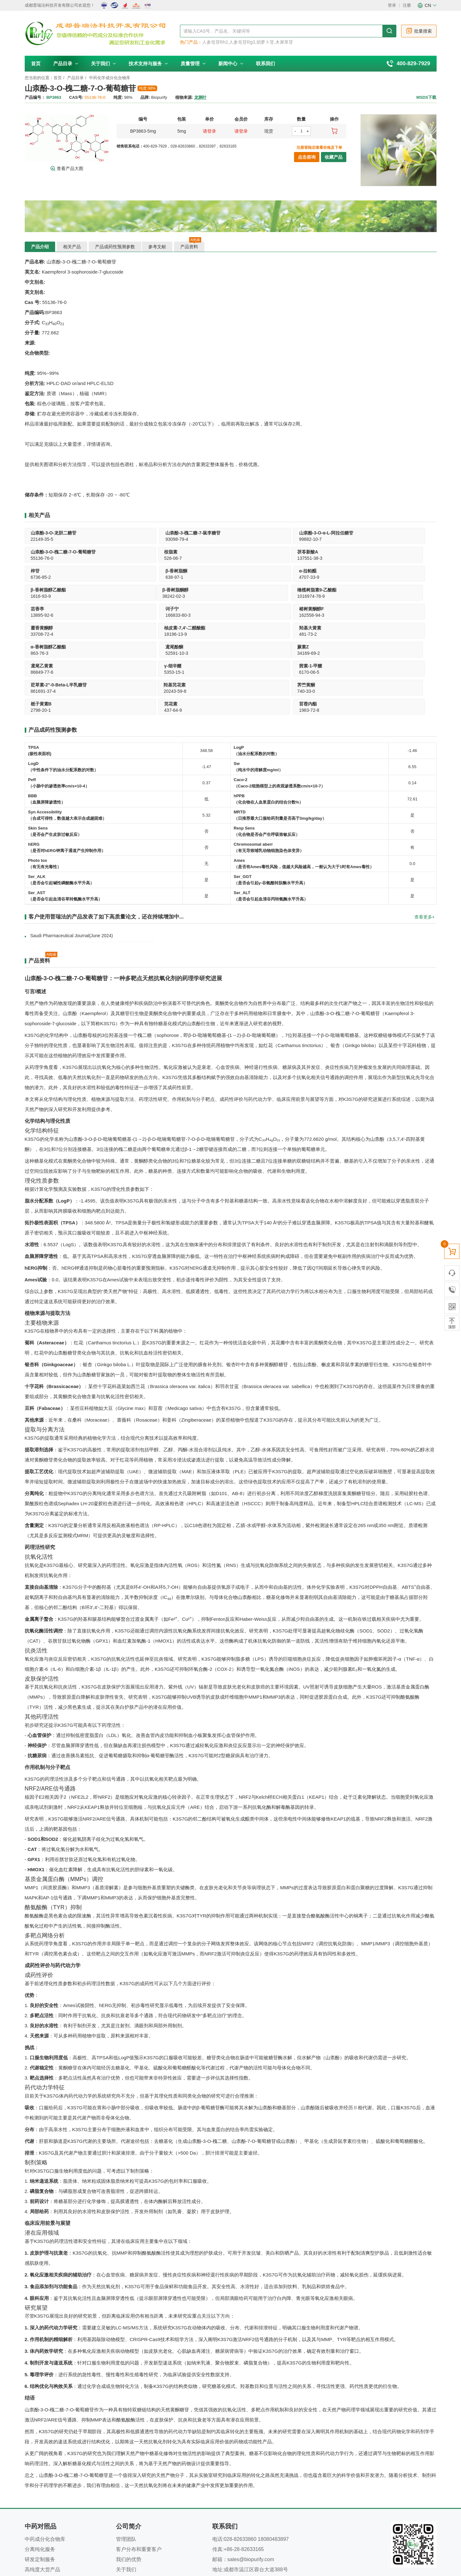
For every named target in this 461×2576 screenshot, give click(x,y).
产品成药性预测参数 (115, 246)
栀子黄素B (207, 627)
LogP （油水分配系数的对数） (256, 674)
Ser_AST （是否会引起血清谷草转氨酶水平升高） (65, 819)
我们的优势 (128, 2483)
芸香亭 (203, 570)
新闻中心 (230, 63)
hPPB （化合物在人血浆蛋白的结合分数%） (269, 723)
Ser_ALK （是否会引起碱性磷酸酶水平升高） (61, 803)
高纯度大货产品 (42, 2493)
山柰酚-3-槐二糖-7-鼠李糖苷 (141, 532)
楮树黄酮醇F (375, 570)
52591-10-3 (374, 596)
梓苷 (118, 551)
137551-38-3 (43, 558)
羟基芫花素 (42, 627)
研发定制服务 (40, 2483)
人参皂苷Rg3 (242, 42)
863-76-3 (289, 596)
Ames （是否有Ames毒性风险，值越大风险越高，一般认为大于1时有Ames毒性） (304, 787)
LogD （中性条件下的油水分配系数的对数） (63, 690)
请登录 (209, 131)
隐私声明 (210, 2539)
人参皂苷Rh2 (215, 42)
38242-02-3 (42, 577)
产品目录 (65, 63)
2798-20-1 (207, 634)
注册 (407, 5)
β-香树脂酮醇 (44, 570)
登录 (392, 5)
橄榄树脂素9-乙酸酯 (133, 570)
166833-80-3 (292, 577)
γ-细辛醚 (205, 608)
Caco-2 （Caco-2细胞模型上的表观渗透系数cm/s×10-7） (279, 706)
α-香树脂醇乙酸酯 (297, 589)
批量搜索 (419, 31)
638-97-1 (205, 558)
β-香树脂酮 (208, 551)
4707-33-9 (290, 558)
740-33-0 (122, 634)
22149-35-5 (42, 539)
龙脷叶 (200, 97)
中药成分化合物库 (45, 2463)
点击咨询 (307, 157)
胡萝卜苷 (265, 42)
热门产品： (191, 42)
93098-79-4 (125, 539)
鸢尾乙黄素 (125, 608)
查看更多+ (424, 840)
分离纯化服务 (40, 2473)
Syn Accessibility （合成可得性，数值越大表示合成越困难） (67, 739)
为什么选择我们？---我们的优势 (253, 2539)
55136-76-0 (291, 539)
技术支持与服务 (148, 63)
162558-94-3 (375, 577)
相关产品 (72, 246)
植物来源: (184, 97)
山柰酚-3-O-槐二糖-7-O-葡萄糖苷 (312, 532)
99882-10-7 (208, 539)
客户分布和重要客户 (139, 2473)
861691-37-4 (375, 615)
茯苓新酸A (41, 551)
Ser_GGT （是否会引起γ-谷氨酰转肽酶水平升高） (271, 803)
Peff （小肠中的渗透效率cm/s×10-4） (58, 706)
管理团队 (126, 2463)
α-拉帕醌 (288, 551)
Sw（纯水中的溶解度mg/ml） (258, 690)
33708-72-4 (42, 596)
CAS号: (76, 97)
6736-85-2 (124, 558)
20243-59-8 (42, 634)
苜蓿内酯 (372, 627)
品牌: (145, 97)
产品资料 (191, 245)
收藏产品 (334, 157)
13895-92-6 (208, 577)
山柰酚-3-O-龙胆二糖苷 (54, 532)
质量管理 (193, 63)
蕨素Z (36, 608)
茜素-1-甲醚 (291, 608)
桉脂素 (369, 532)
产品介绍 (40, 246)
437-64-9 (289, 634)
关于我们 (103, 63)
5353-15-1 (207, 615)
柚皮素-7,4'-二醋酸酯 (134, 589)
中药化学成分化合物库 (109, 77)
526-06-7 (372, 539)
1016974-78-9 (127, 577)
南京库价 (241, 2553)
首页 (36, 63)
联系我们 (265, 63)
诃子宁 (286, 570)
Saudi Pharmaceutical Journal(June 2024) (71, 859)
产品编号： (35, 97)
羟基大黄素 (208, 589)
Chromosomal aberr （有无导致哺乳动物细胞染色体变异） (269, 771)
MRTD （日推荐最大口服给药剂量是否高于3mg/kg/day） (280, 739)
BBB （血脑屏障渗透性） (46, 723)
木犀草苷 (284, 42)
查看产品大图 (66, 168)
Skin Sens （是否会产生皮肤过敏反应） (55, 755)
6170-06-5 (290, 615)
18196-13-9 (125, 596)
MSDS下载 (426, 97)
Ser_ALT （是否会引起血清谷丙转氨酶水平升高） (271, 819)
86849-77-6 (125, 615)
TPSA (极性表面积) (40, 674)
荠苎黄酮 (122, 627)
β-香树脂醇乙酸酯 (380, 551)
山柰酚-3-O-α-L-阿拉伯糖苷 (224, 532)
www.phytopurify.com (248, 2503)
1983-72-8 (373, 634)
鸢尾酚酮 (372, 589)
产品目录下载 (40, 2503)
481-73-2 (205, 596)
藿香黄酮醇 (42, 589)
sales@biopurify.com (250, 2483)
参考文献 (158, 246)
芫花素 (286, 627)
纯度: (118, 97)
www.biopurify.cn (253, 2513)
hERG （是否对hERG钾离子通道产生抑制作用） (67, 771)
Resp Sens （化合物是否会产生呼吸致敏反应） (267, 755)
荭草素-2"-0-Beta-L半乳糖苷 (391, 608)
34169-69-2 (42, 615)
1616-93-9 (373, 558)
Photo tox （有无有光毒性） (44, 787)
